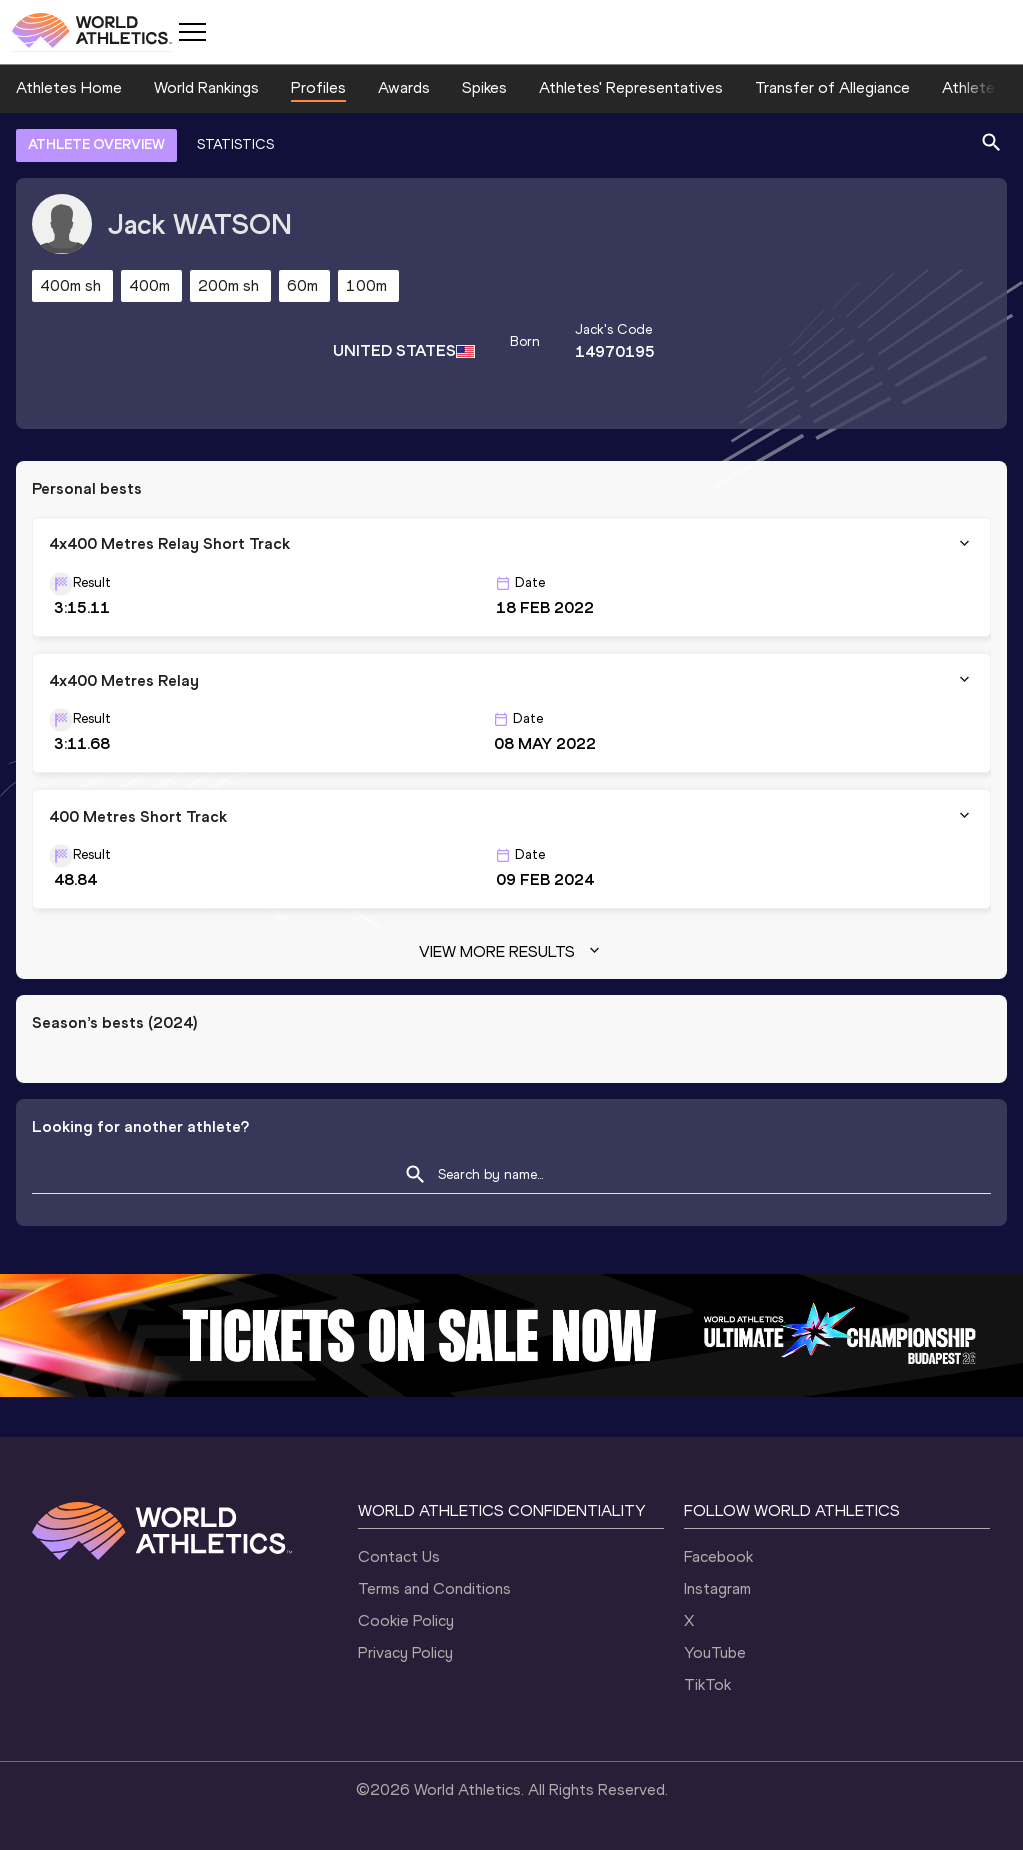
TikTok (707, 1684)
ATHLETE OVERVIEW (96, 144)
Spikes (484, 87)
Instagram (717, 1588)
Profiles (318, 87)
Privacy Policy (405, 1652)
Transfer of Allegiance (832, 87)
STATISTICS (235, 144)
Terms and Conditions (434, 1588)
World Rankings (206, 87)
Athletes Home (69, 87)
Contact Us (399, 1556)
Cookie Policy (406, 1620)
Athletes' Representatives (631, 87)
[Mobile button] (192, 32)
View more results (511, 952)
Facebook (718, 1556)
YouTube (715, 1652)
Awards (404, 87)
